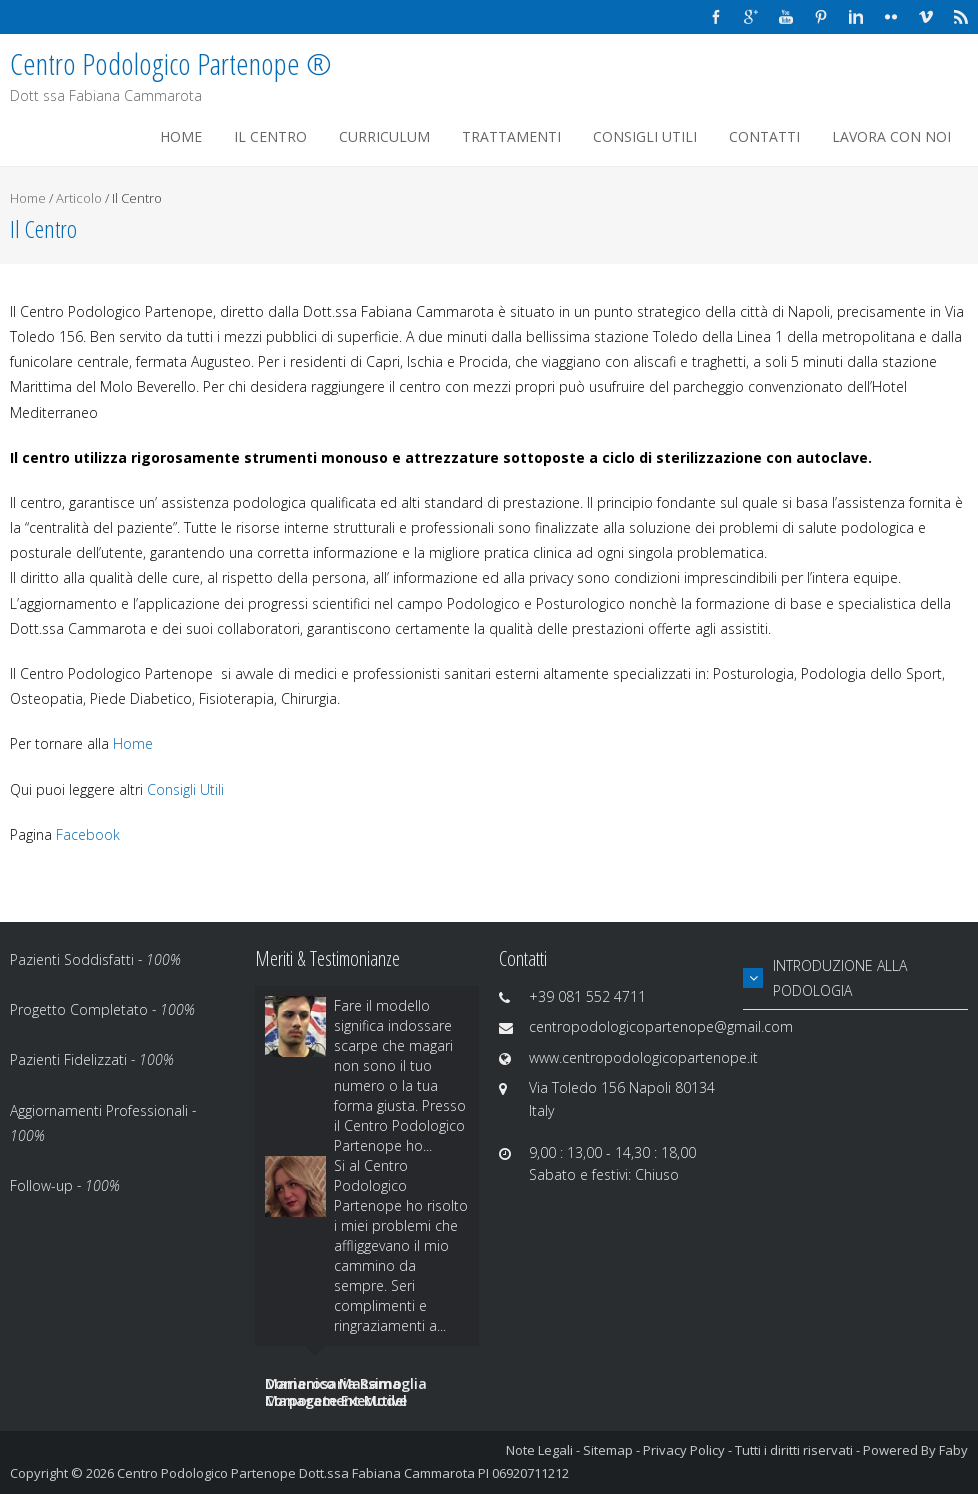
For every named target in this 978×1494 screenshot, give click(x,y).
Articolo (79, 198)
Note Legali (539, 1450)
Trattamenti (511, 136)
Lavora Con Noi (891, 136)
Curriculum (384, 136)
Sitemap (608, 1450)
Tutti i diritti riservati (794, 1450)
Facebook (88, 834)
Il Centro (270, 136)
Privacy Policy (684, 1450)
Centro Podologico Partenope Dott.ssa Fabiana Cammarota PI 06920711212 (343, 1473)
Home (181, 136)
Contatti (764, 136)
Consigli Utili (645, 136)
